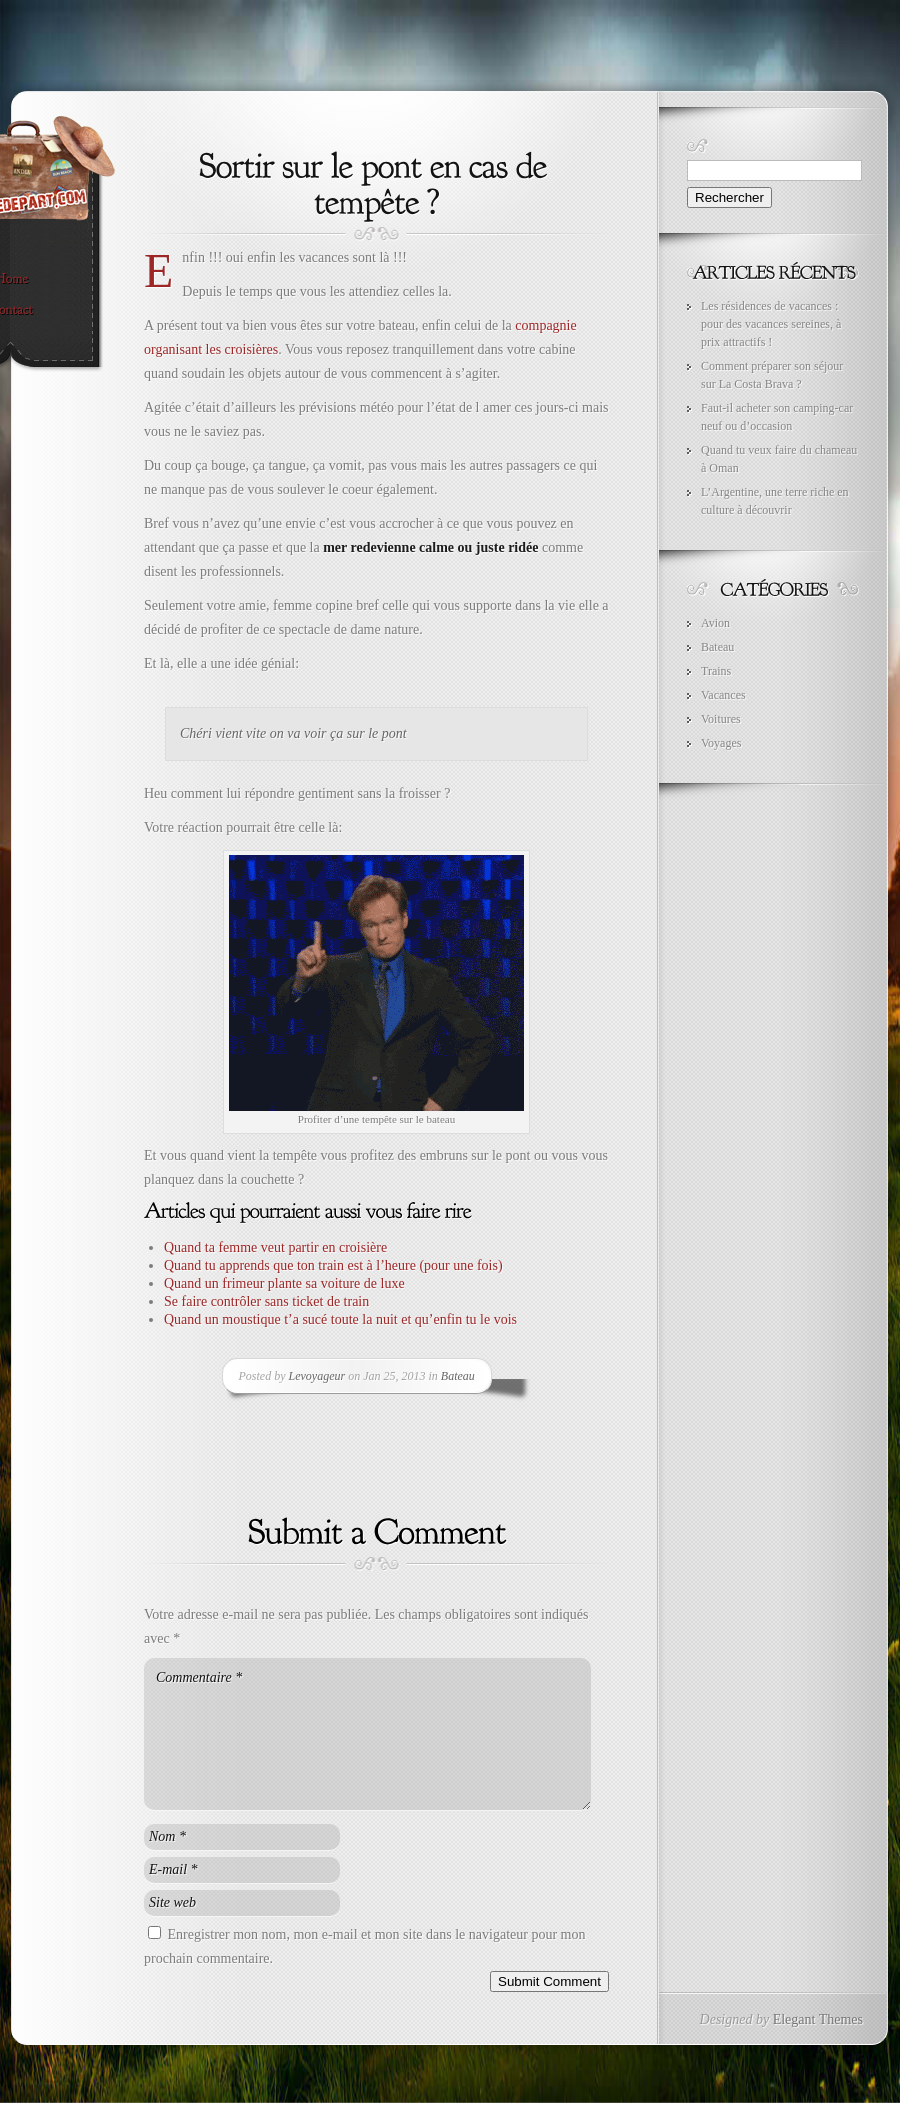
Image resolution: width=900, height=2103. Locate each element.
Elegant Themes (818, 2019)
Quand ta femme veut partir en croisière (275, 1247)
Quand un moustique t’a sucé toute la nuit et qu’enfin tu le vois (340, 1319)
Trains (716, 671)
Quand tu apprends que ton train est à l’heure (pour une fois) (333, 1265)
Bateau (458, 1376)
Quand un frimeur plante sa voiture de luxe (284, 1283)
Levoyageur (317, 1376)
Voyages (721, 743)
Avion (715, 623)
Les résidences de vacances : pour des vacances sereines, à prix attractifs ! (771, 324)
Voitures (721, 719)
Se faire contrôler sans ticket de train (266, 1301)
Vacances (723, 695)
